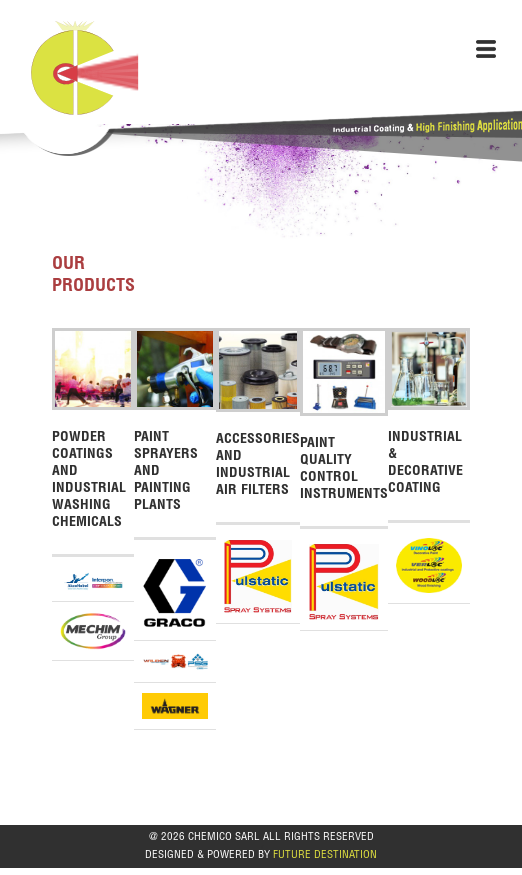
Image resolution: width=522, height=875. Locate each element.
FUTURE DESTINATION (325, 855)
